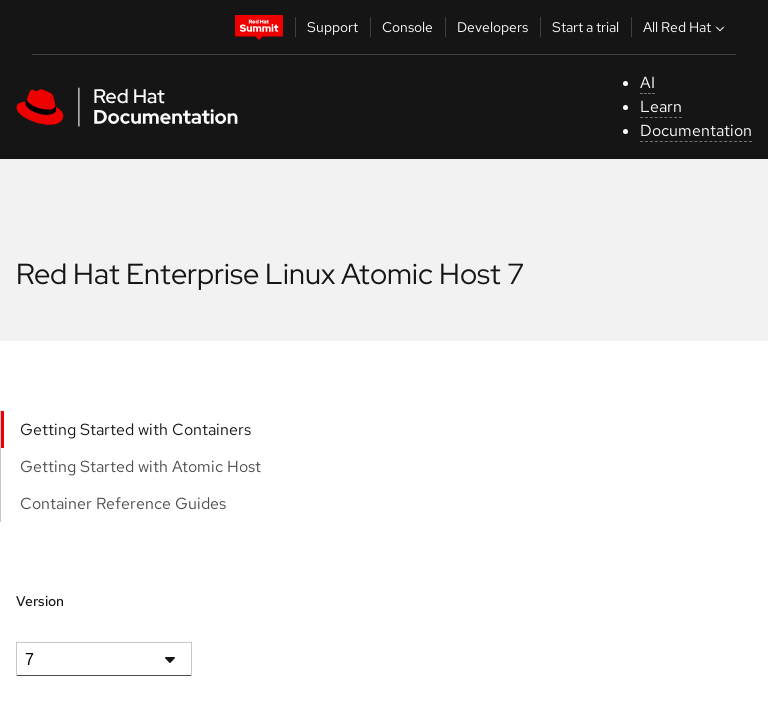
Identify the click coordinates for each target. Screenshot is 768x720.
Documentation (696, 130)
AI (647, 82)
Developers (492, 27)
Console (407, 27)
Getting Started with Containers (135, 429)
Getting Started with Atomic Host (140, 466)
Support (332, 27)
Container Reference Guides (123, 503)
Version (40, 601)
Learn (661, 106)
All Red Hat (686, 27)
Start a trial (585, 27)
